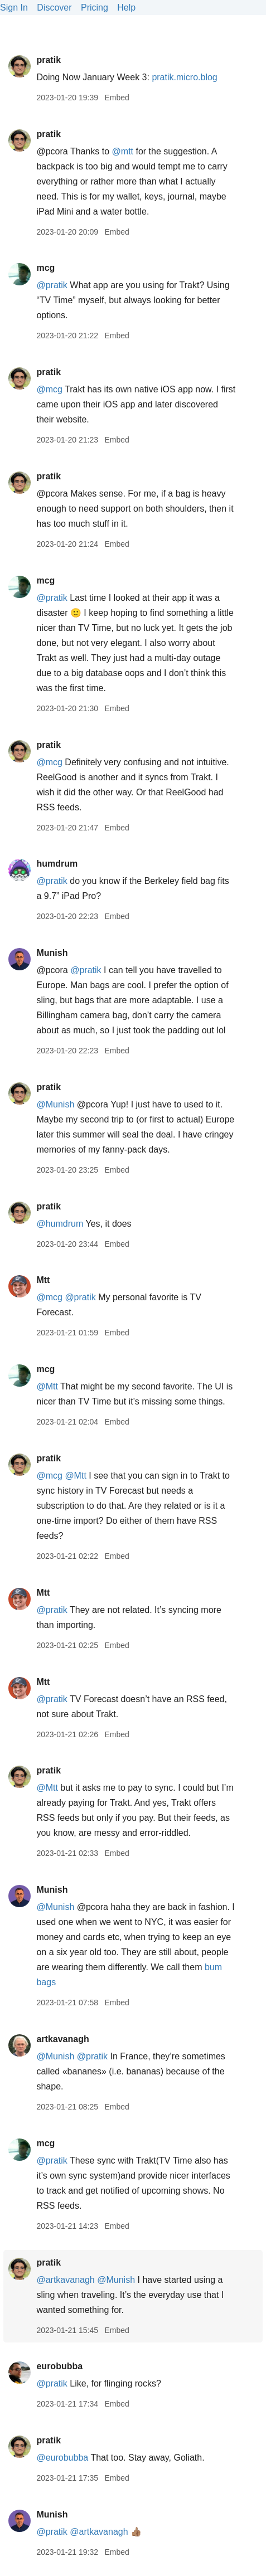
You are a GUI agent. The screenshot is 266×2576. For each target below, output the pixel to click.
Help (126, 7)
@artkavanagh (65, 2280)
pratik (48, 60)
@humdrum (59, 1223)
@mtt (122, 151)
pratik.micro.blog (184, 77)
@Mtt (46, 1386)
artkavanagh (62, 2039)
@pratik (51, 285)
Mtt (43, 1280)
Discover (54, 7)
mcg (45, 268)
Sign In (14, 7)
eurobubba (59, 2366)
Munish (51, 953)
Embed (116, 97)
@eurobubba (62, 2457)
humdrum (57, 863)
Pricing (94, 7)
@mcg (49, 389)
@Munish (55, 1104)
